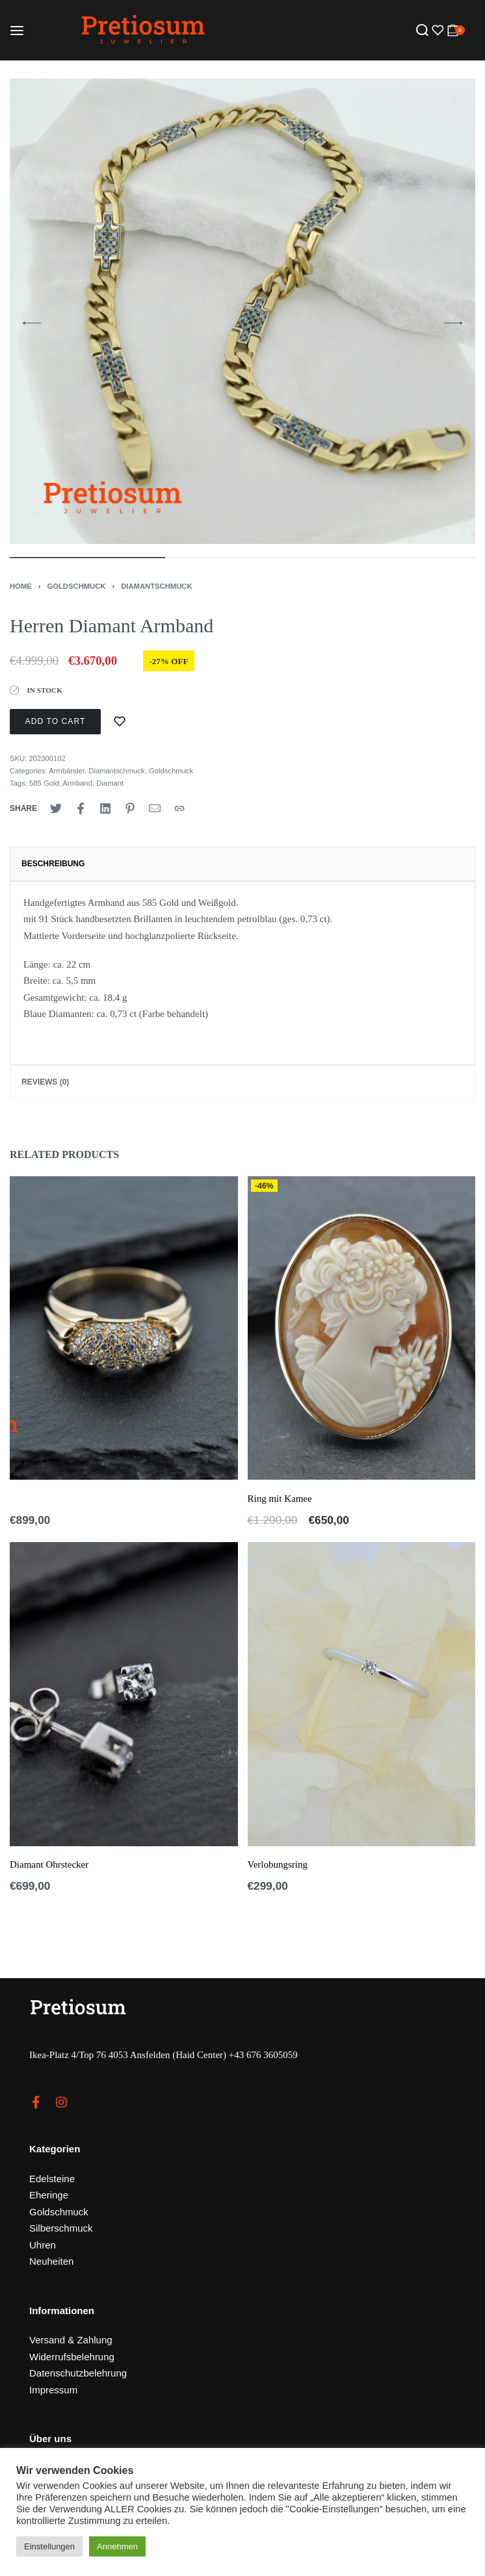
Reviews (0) (45, 1082)
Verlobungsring (278, 1864)
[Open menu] (17, 30)
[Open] (436, 30)
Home (21, 586)
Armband (77, 783)
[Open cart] (455, 30)
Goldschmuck (76, 586)
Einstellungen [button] (49, 2546)
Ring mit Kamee (280, 1498)
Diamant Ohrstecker (49, 1864)
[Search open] (422, 30)
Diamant (110, 783)
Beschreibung (53, 863)
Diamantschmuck (156, 586)
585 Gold (44, 783)
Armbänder (67, 771)
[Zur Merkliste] (119, 721)
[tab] (242, 864)
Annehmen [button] (117, 2546)
